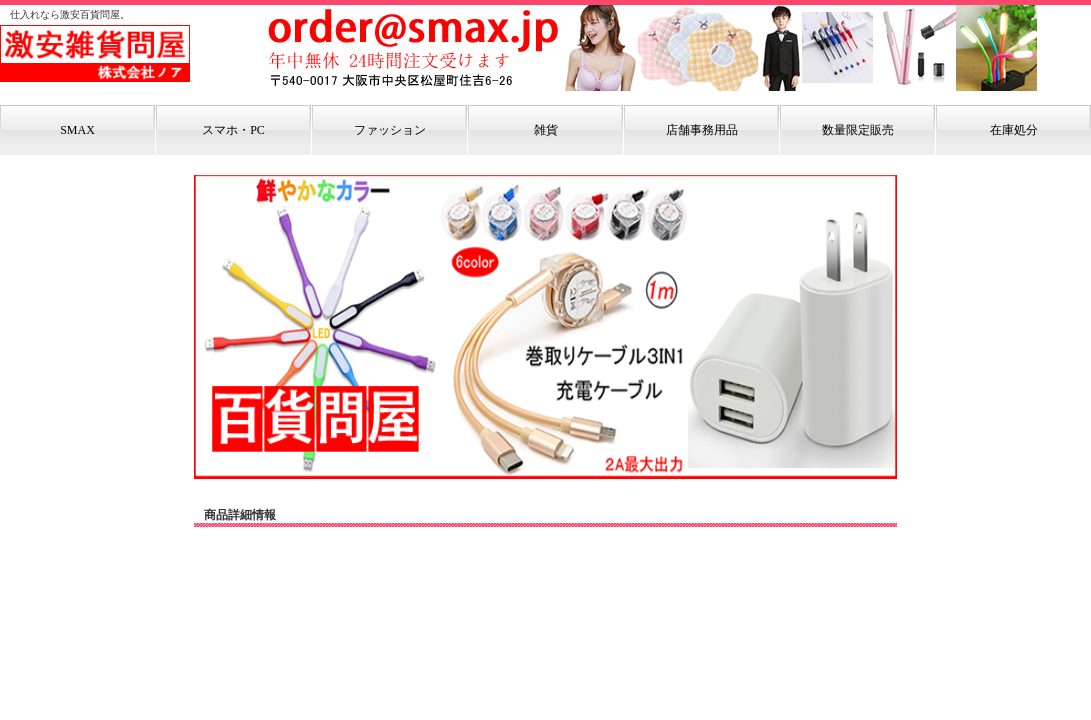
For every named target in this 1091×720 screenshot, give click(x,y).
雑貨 (546, 130)
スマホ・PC (233, 130)
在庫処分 (1014, 130)
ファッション (390, 130)
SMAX (77, 130)
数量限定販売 (858, 130)
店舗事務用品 (702, 130)
